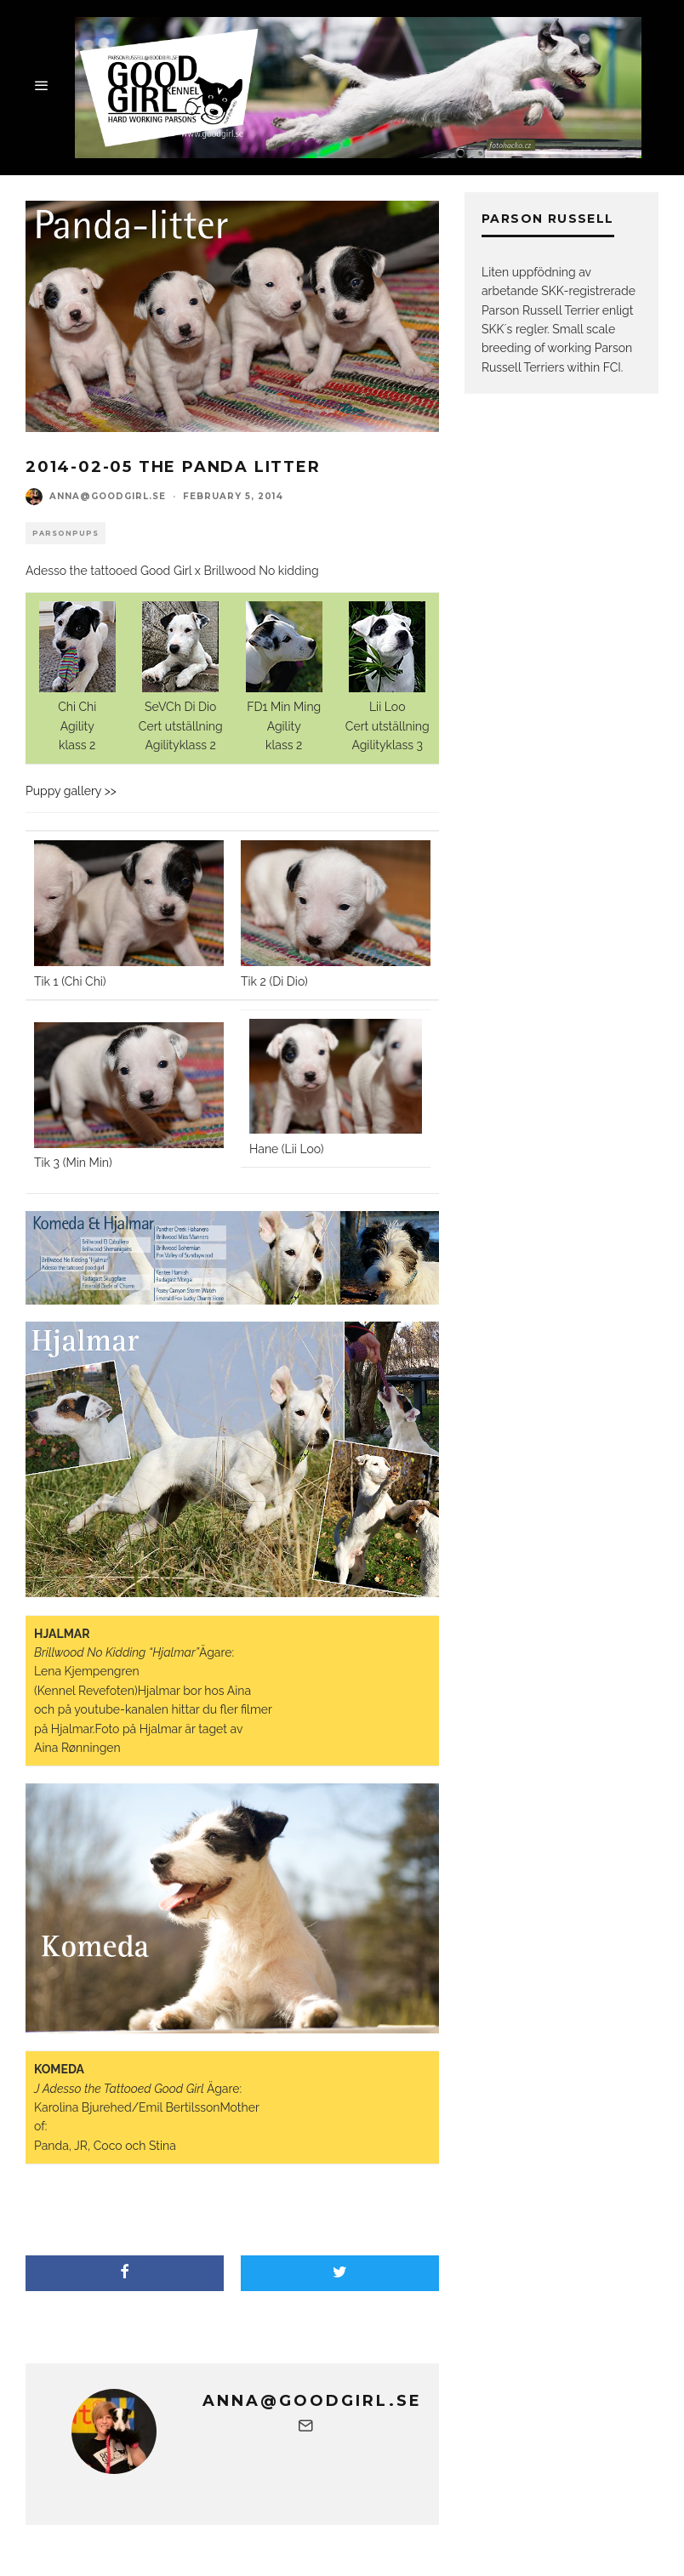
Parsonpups (65, 533)
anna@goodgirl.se (107, 496)
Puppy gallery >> (71, 791)
